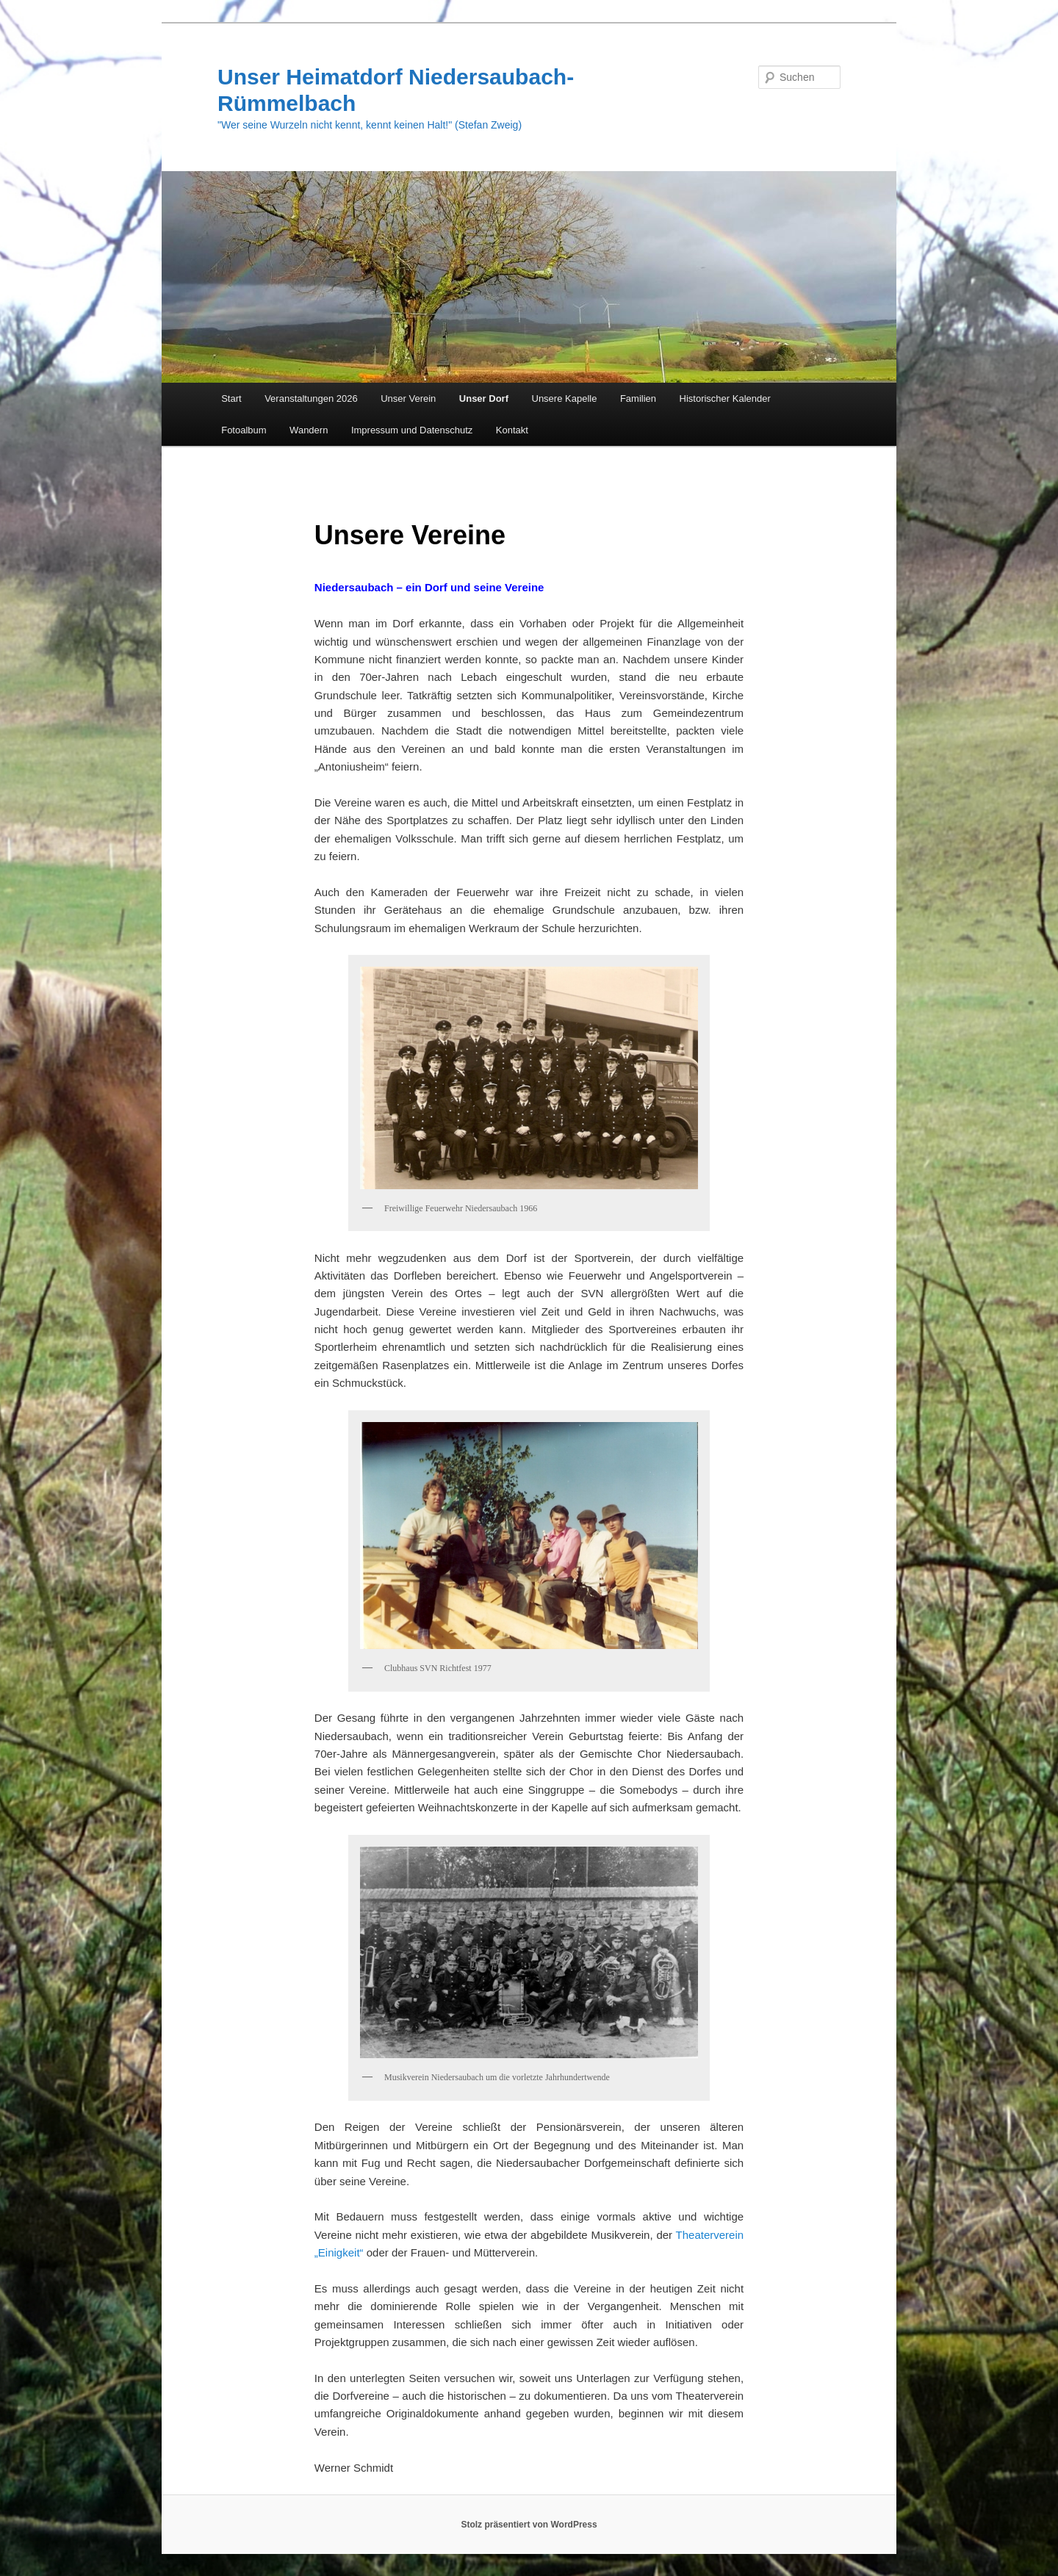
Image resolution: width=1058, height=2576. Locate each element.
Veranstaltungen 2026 (311, 398)
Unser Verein (408, 398)
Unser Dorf (483, 398)
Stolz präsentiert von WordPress (529, 2524)
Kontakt (512, 430)
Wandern (308, 430)
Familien (638, 398)
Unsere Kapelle (564, 398)
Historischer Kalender (725, 398)
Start (231, 398)
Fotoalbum (243, 430)
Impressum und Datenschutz (411, 430)
